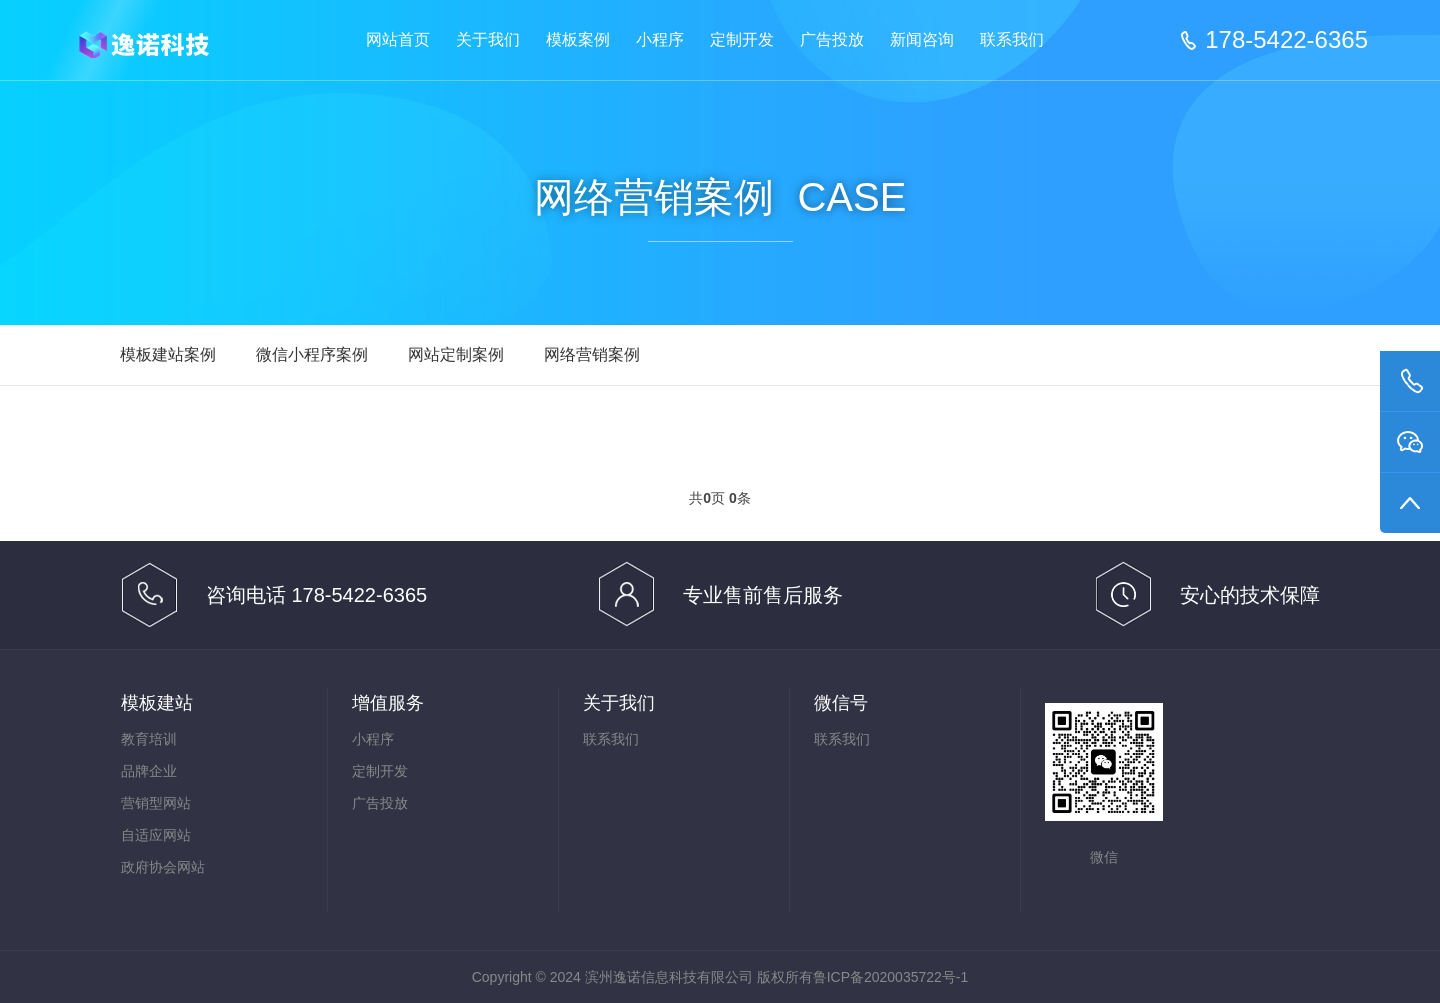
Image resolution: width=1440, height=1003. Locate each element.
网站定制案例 (456, 354)
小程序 (660, 39)
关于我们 (488, 39)
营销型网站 (156, 803)
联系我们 (1012, 39)
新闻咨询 (922, 39)
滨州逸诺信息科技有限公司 (160, 41)
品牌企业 (149, 771)
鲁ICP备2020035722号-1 (891, 977)
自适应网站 (156, 835)
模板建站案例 (168, 354)
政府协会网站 (163, 867)
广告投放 (832, 39)
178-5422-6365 (1286, 40)
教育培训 (149, 739)
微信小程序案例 (312, 354)
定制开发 (742, 39)
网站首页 (398, 39)
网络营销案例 (592, 354)
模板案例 (578, 39)
